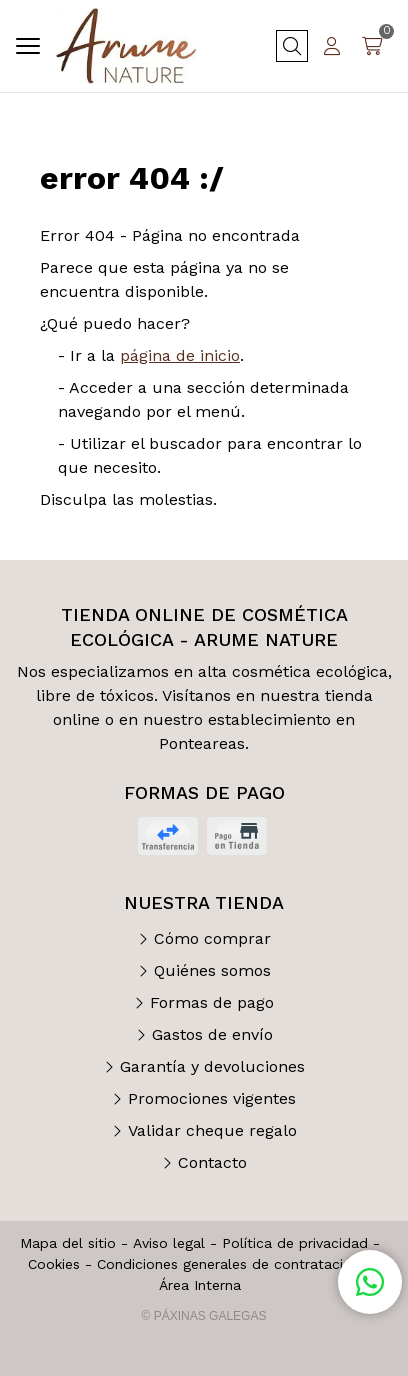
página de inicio (180, 355)
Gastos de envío (212, 1034)
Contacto (212, 1162)
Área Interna (200, 1285)
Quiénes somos (212, 970)
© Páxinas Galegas (204, 1316)
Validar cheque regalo (212, 1130)
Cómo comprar (212, 938)
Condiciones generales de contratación (228, 1264)
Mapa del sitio (68, 1243)
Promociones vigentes (212, 1098)
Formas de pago (212, 1002)
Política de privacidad (295, 1243)
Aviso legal (169, 1243)
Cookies (54, 1264)
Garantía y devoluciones (212, 1066)
